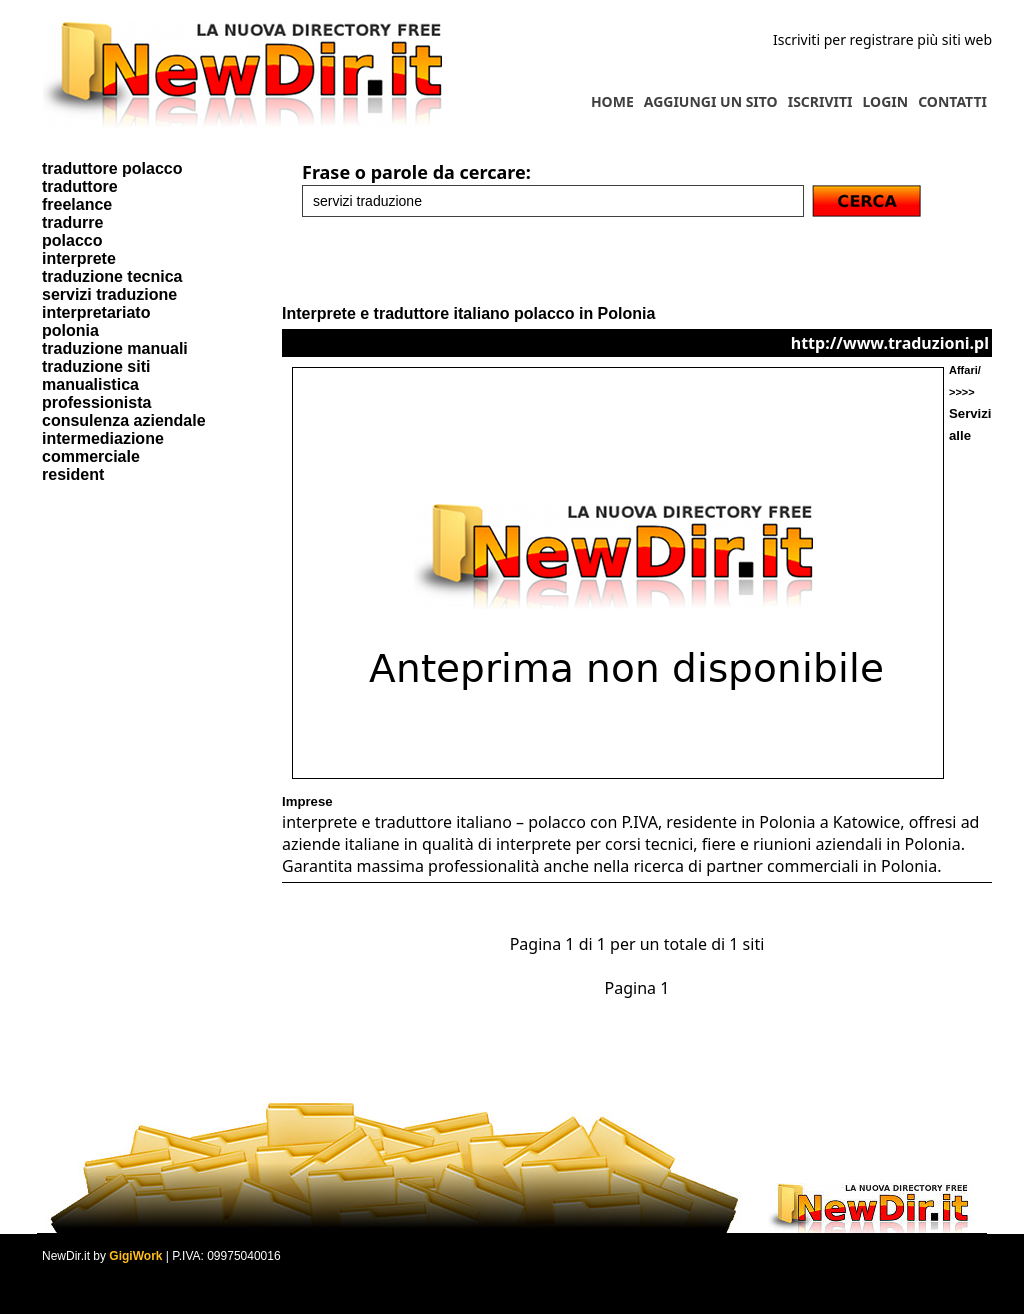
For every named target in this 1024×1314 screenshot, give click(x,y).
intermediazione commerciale (103, 447)
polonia (70, 330)
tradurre (72, 222)
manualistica (90, 384)
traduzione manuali (115, 348)
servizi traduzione (109, 294)
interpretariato (96, 312)
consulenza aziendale (124, 420)
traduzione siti (96, 366)
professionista (96, 402)
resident (73, 474)
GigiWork (135, 1256)
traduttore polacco (112, 168)
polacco (72, 240)
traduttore (80, 186)
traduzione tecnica (112, 276)
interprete (79, 258)
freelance (77, 204)
